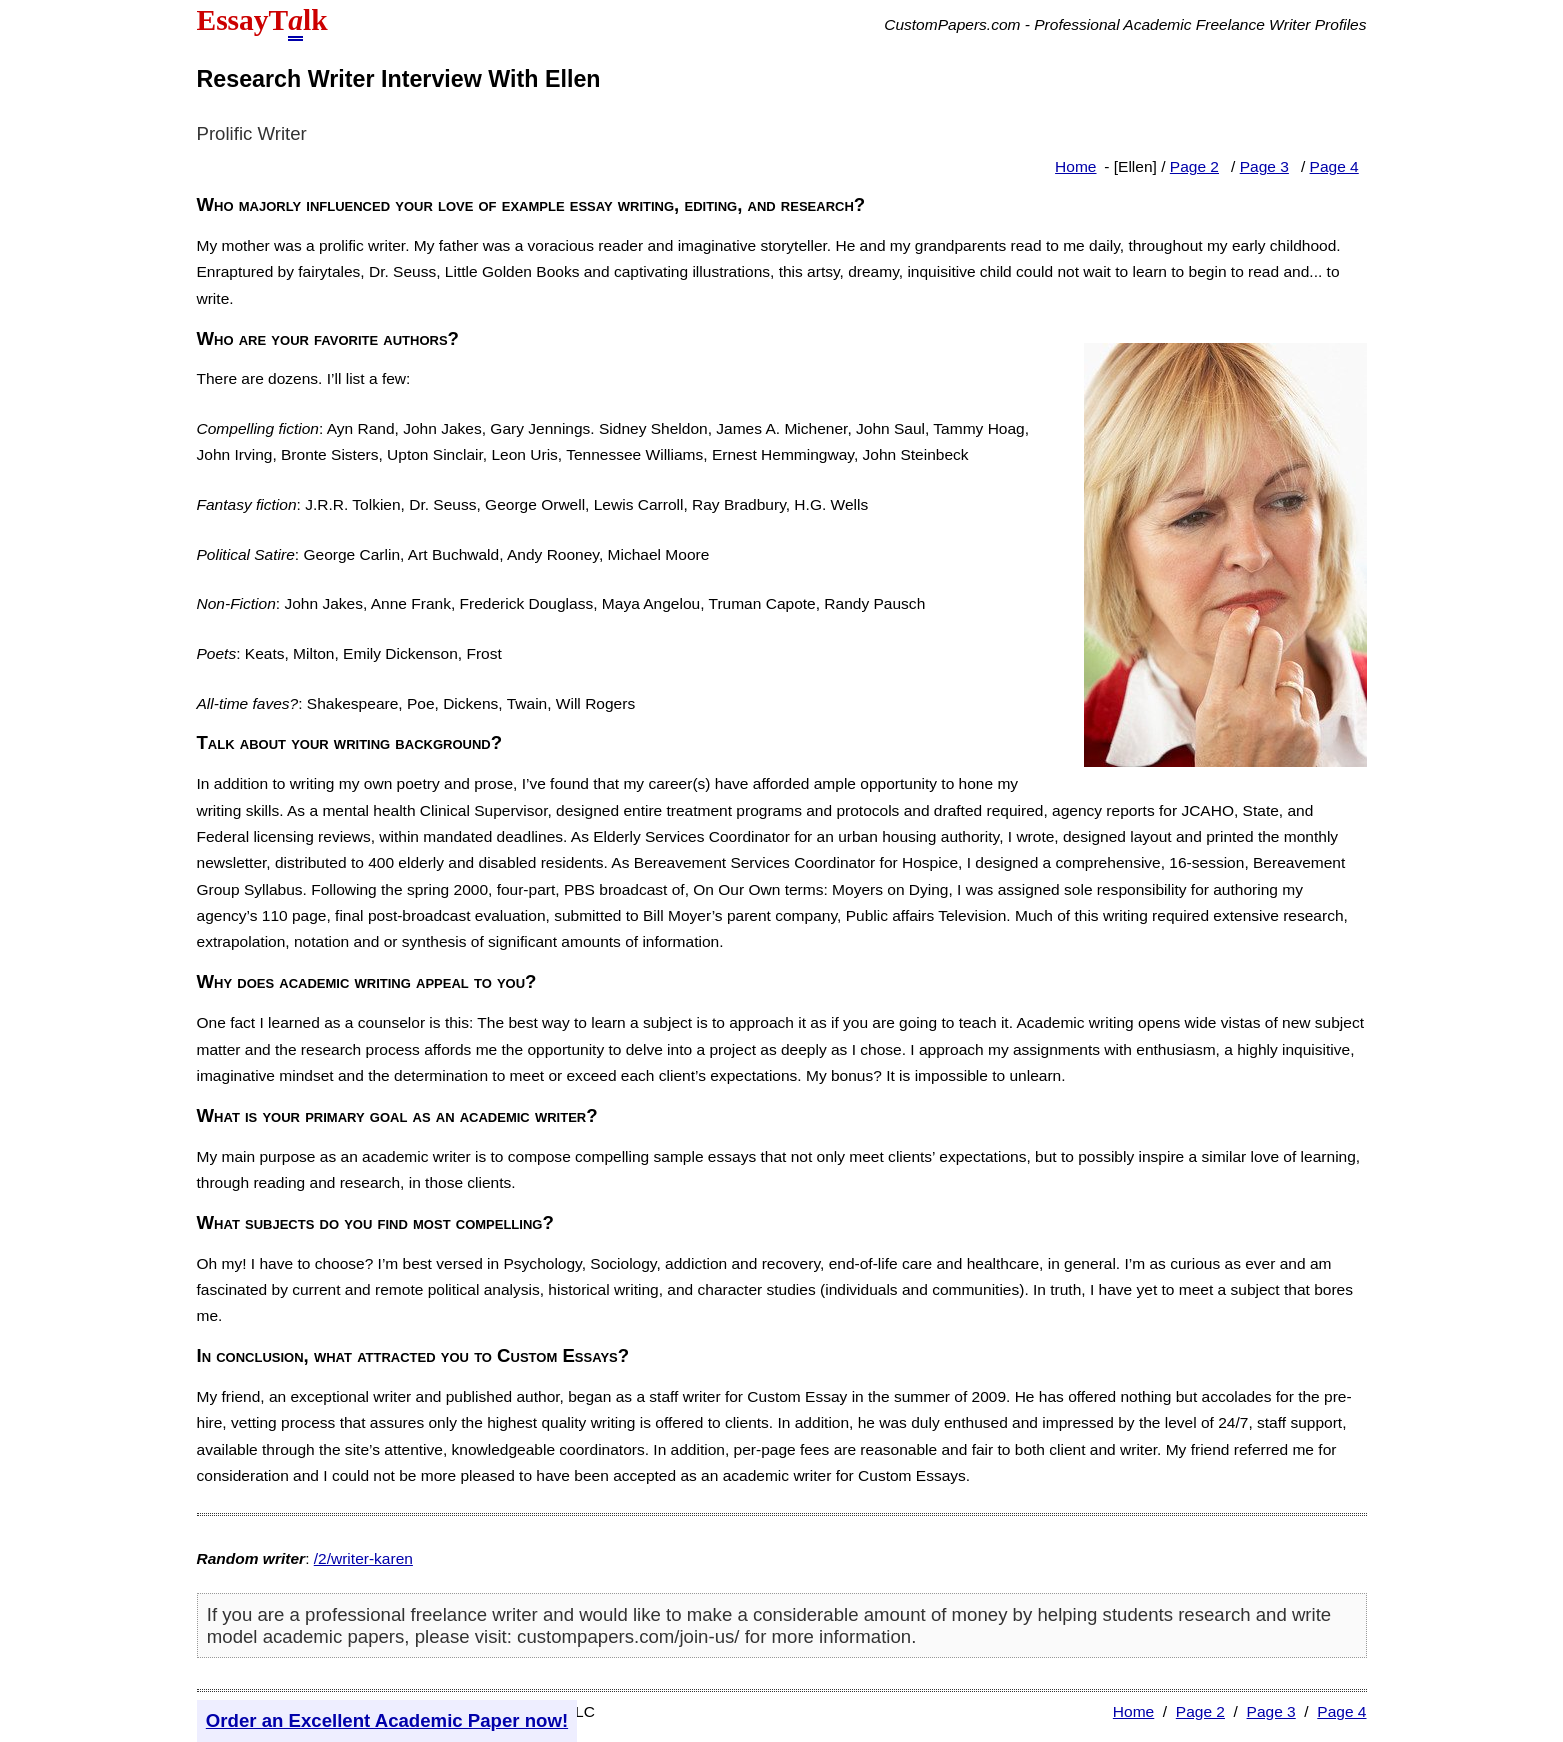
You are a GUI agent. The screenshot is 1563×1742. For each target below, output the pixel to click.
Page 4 (1334, 166)
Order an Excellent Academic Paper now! (387, 1720)
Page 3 (1264, 166)
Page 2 (1194, 166)
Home (1075, 166)
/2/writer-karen (363, 1558)
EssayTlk (262, 22)
